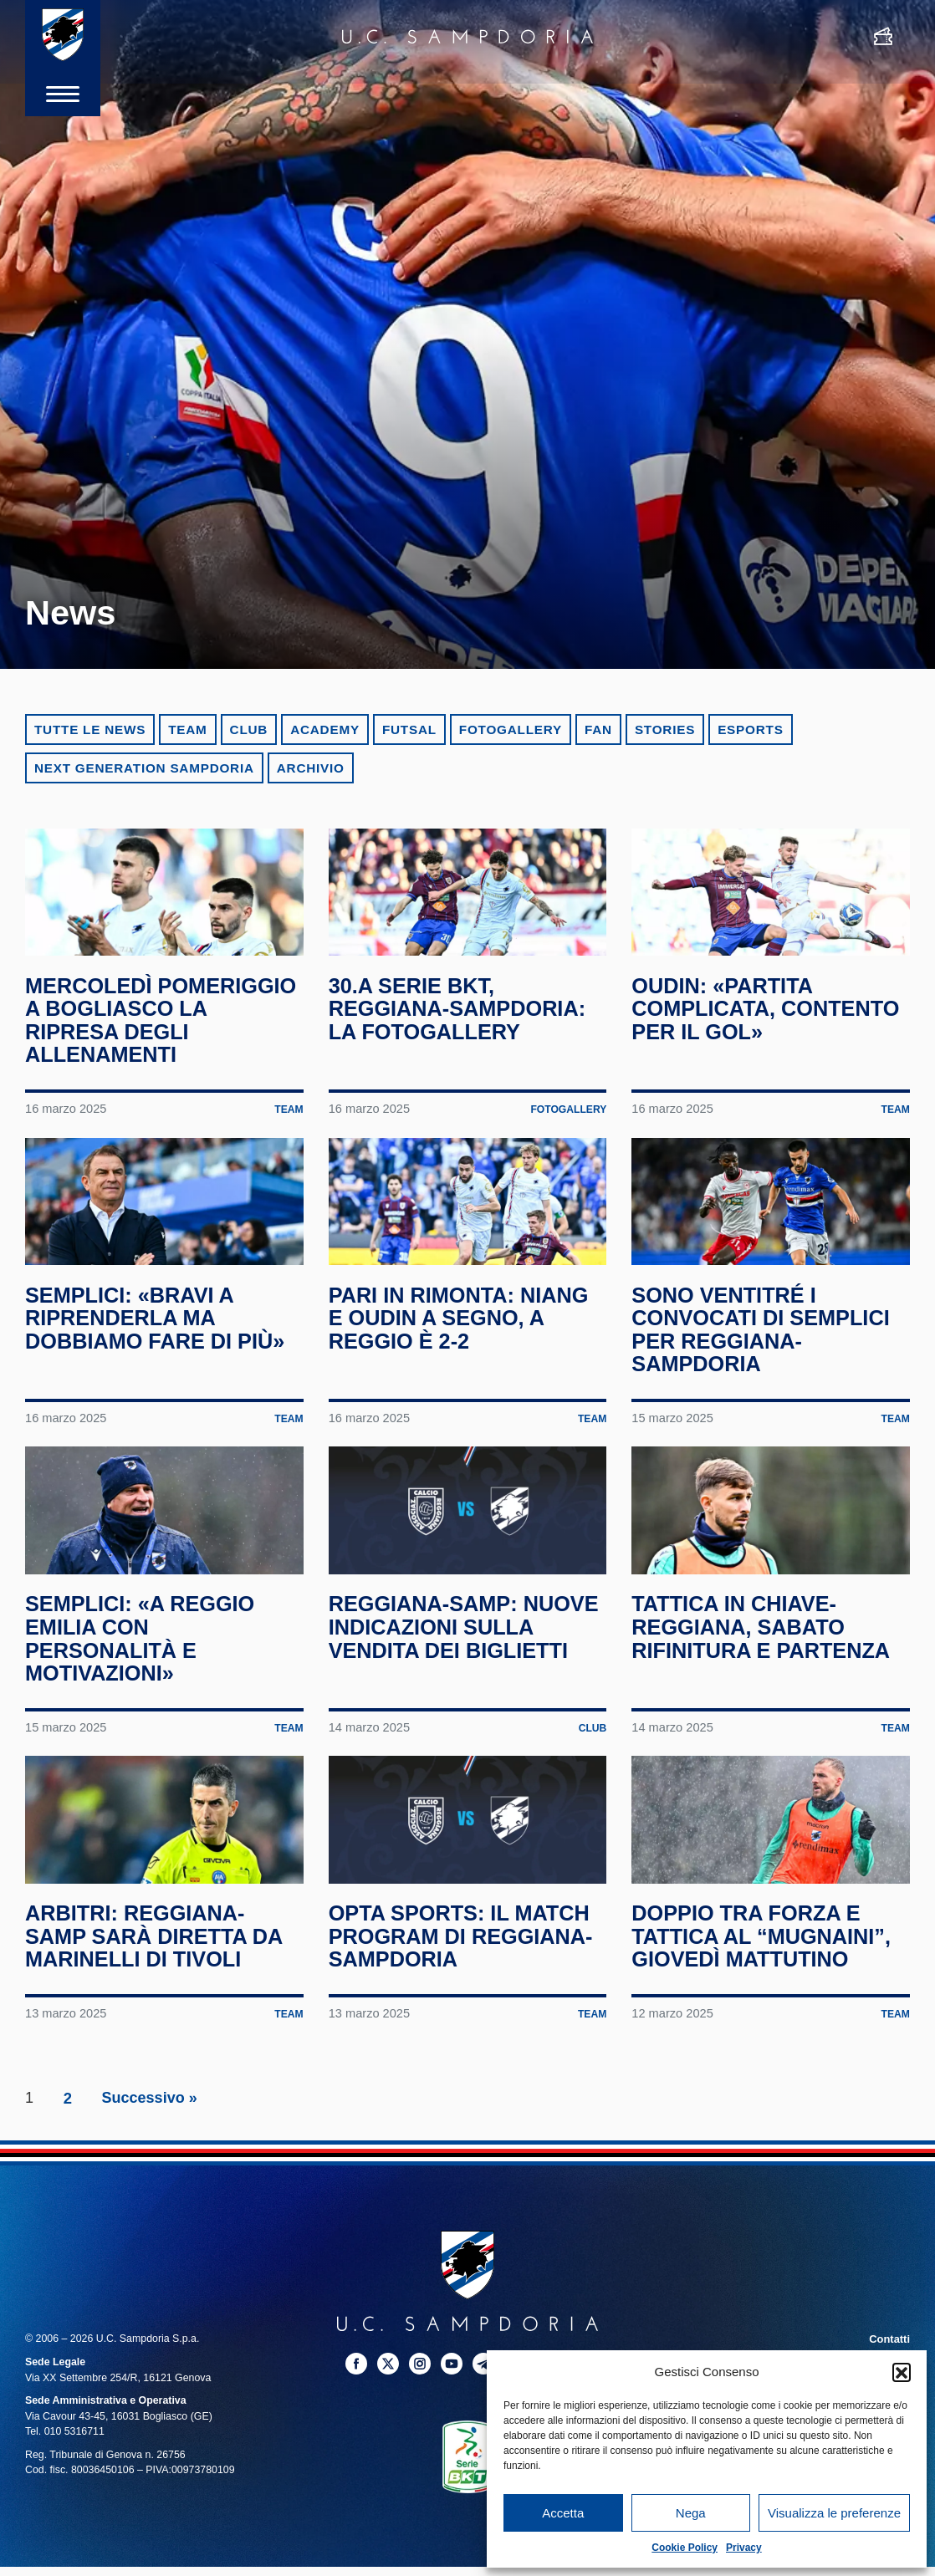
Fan (598, 729)
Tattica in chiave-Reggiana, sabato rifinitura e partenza (765, 1706)
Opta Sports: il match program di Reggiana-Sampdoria (466, 2043)
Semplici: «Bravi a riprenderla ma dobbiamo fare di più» (160, 1370)
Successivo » (149, 2204)
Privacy (744, 2547)
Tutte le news (90, 729)
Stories (665, 729)
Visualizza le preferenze (834, 2513)
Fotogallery (510, 729)
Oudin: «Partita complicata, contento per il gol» (764, 1035)
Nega (691, 2513)
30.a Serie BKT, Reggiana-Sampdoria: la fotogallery (462, 1035)
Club (249, 729)
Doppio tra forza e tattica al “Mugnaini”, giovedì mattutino (766, 2043)
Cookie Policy (684, 2547)
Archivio (311, 768)
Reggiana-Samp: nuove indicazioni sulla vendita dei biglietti (438, 1718)
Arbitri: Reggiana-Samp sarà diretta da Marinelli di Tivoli (159, 2043)
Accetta (563, 2513)
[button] (901, 2372)
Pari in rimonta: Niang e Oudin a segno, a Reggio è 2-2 (464, 1370)
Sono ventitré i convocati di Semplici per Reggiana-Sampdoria (765, 1382)
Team (187, 729)
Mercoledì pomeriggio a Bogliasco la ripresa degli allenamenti (160, 1047)
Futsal (409, 729)
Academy (325, 729)
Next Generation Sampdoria (144, 768)
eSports (750, 729)
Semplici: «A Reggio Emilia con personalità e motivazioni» (144, 1718)
